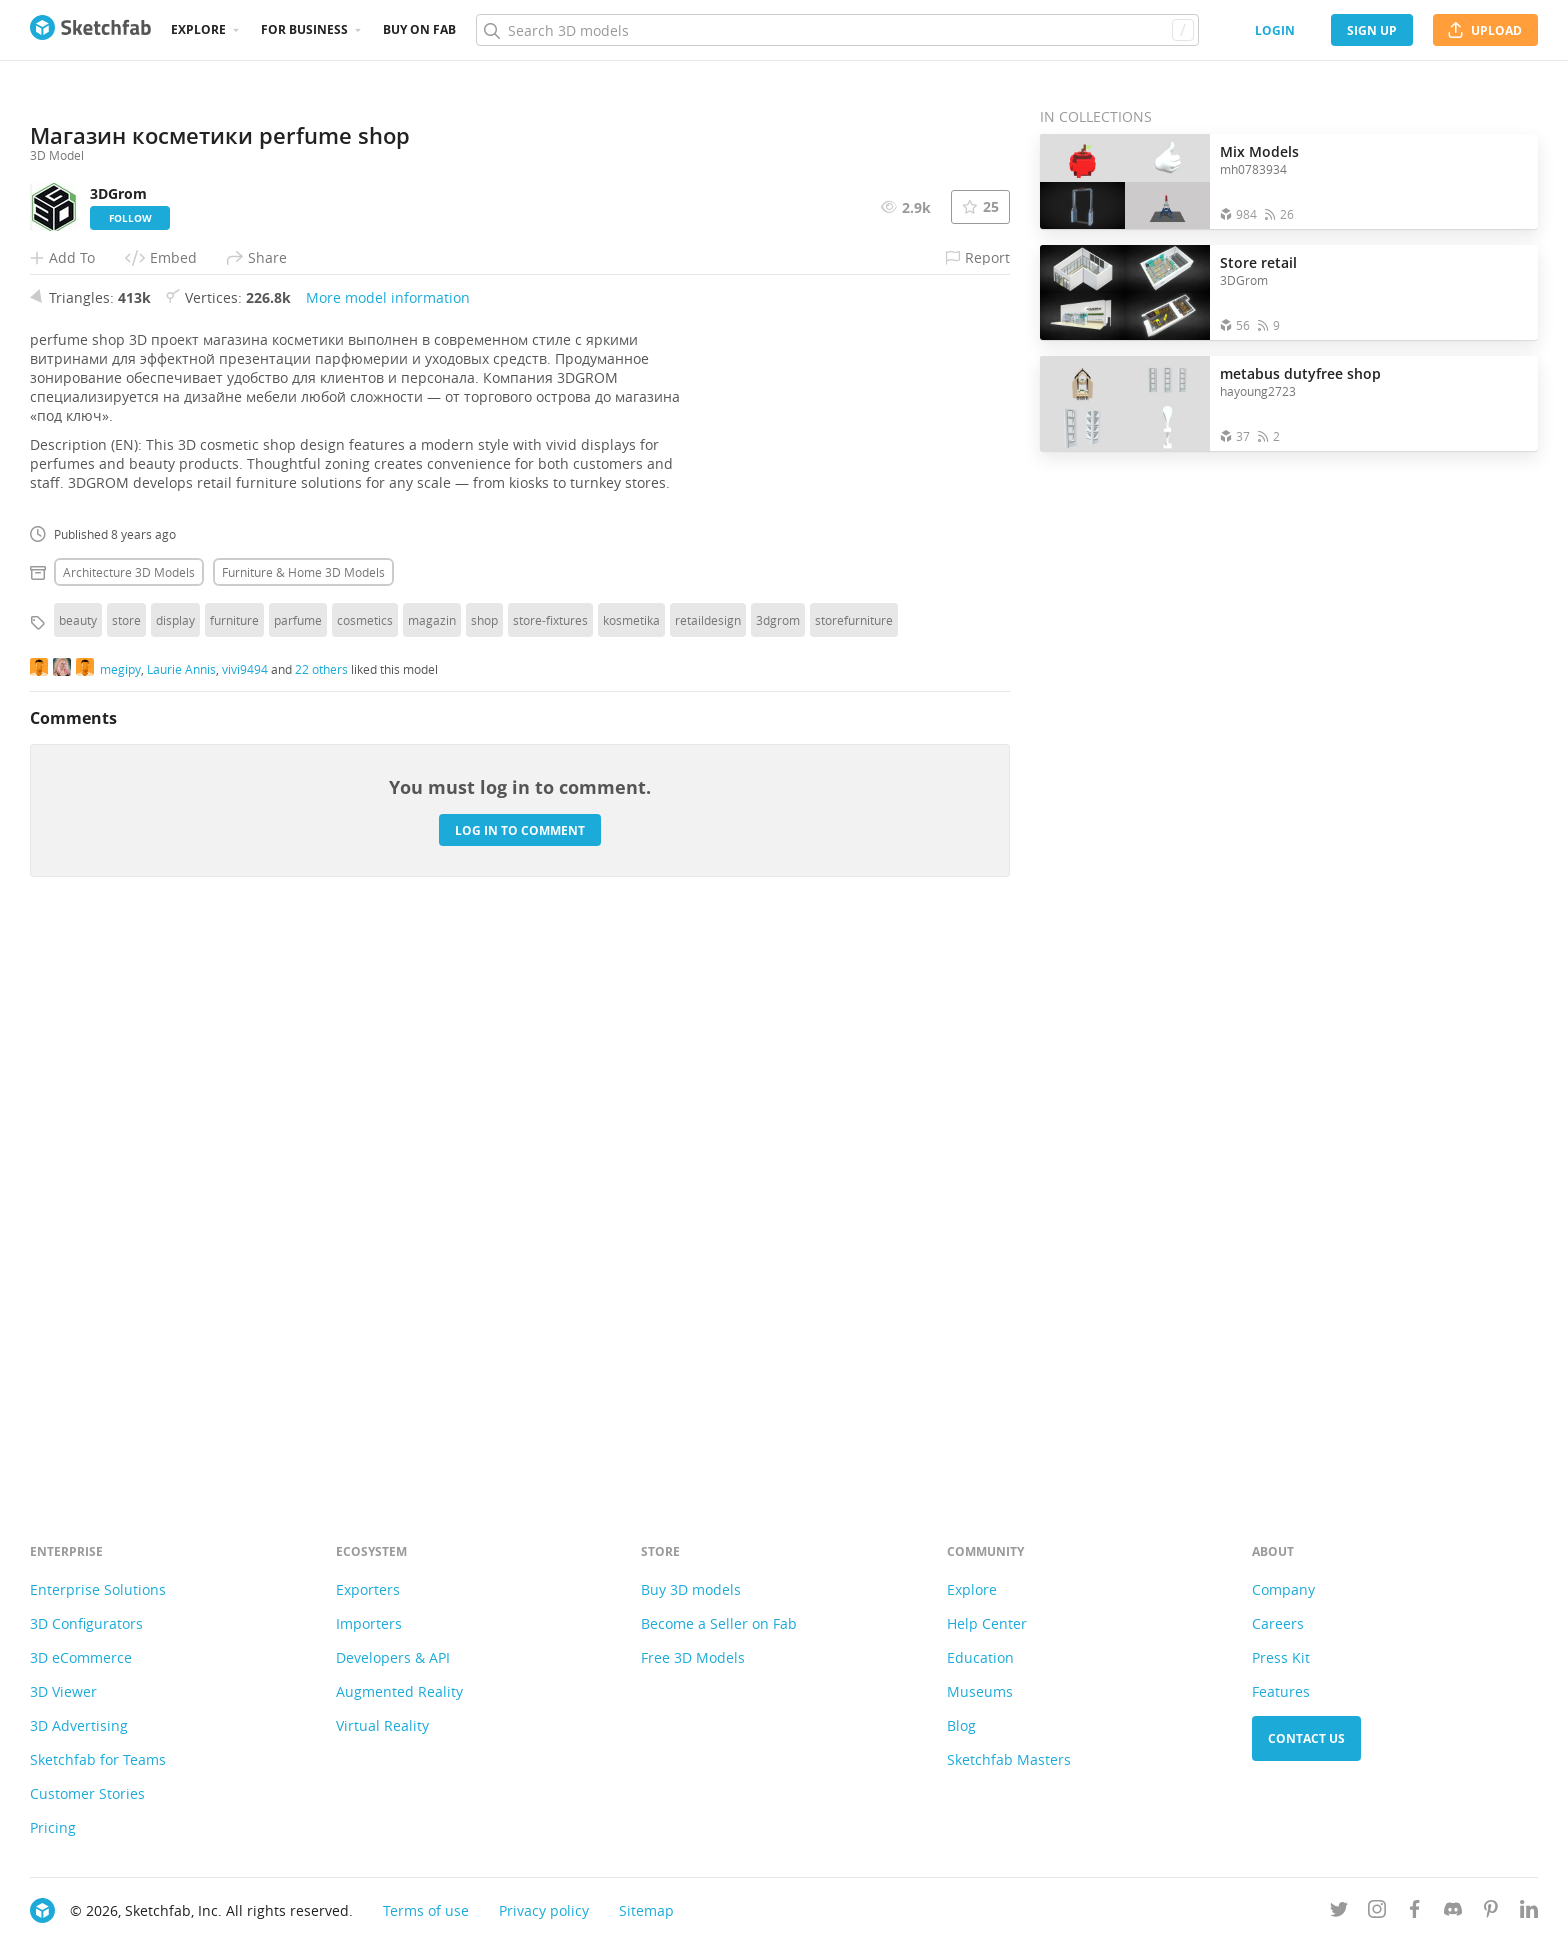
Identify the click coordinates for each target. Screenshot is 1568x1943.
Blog (961, 1725)
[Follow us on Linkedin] (1529, 1912)
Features (1281, 1691)
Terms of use (426, 1910)
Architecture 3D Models (129, 1121)
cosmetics (365, 1169)
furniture (234, 1169)
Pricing (53, 1827)
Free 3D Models (693, 1657)
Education (980, 1657)
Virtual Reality (382, 1725)
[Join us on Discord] (1453, 1912)
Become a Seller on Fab (719, 1623)
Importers (369, 1623)
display (175, 1169)
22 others (321, 1218)
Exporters (368, 1589)
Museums (980, 1691)
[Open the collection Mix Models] (1125, 181)
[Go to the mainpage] (90, 30)
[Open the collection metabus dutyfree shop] (1125, 403)
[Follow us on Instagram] (1377, 1912)
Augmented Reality (399, 1691)
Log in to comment (520, 1379)
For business (304, 29)
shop (484, 1169)
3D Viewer (63, 1691)
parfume (298, 1169)
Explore (198, 29)
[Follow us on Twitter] (1339, 1912)
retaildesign (708, 1169)
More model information (388, 846)
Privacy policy (544, 1910)
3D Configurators (86, 1623)
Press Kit (1281, 1657)
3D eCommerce (81, 1657)
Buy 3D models (691, 1589)
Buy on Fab (419, 29)
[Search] (837, 30)
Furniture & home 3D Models (303, 1121)
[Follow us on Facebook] (1415, 1912)
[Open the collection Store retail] (1125, 292)
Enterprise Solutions (98, 1589)
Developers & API (393, 1657)
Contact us (1306, 1738)
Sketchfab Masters (1009, 1759)
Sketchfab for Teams (98, 1759)
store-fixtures (550, 1169)
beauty (78, 1169)
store (126, 1169)
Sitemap (646, 1910)
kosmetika (631, 1169)
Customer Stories (87, 1793)
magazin (432, 1169)
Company (1283, 1589)
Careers (1278, 1623)
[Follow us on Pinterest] (1491, 1912)
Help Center (987, 1623)
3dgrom (778, 1169)
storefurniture (854, 1169)
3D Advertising (79, 1725)
